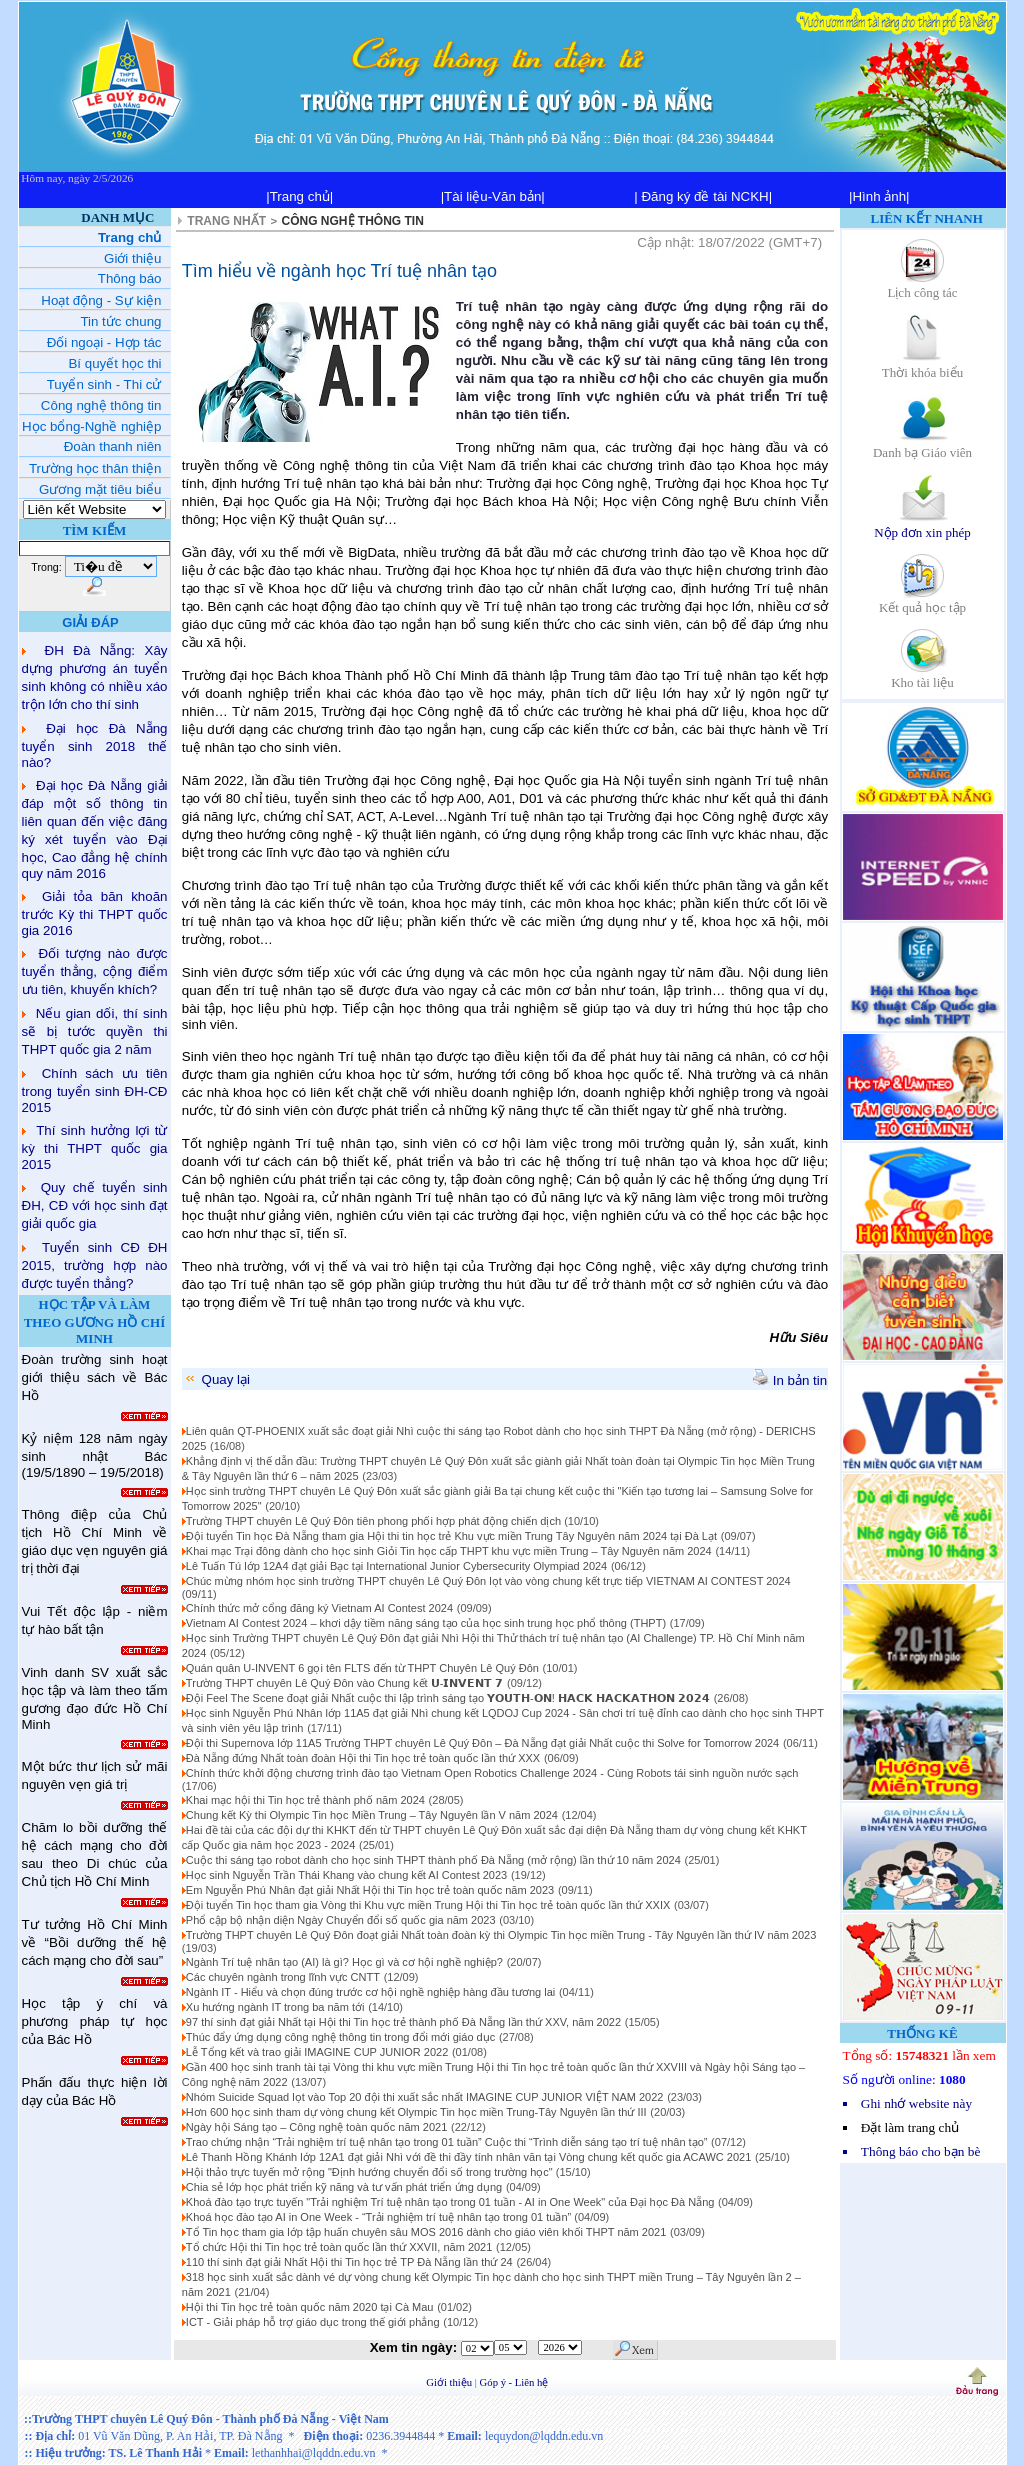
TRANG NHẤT (226, 221)
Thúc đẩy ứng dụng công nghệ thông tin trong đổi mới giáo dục (340, 2037)
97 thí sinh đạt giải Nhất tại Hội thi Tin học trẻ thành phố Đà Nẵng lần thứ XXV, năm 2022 (403, 2022)
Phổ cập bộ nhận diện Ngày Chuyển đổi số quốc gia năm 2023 (341, 1920)
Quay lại (216, 1379)
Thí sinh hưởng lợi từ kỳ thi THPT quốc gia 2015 (95, 1147)
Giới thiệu (450, 2382)
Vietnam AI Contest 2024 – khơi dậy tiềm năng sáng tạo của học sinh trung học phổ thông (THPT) (426, 1623)
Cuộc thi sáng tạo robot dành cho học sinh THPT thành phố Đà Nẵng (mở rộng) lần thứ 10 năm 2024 (433, 1860)
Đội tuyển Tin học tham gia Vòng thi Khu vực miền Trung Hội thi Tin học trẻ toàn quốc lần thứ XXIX (428, 1905)
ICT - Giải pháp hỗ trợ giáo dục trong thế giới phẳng (313, 2322)
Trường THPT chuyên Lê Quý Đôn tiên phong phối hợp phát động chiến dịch (375, 1521)
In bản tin (790, 1380)
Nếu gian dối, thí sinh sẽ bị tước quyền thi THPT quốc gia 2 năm (95, 1031)
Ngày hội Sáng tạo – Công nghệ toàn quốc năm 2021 (316, 2127)
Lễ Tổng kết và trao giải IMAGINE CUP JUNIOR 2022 (317, 2052)
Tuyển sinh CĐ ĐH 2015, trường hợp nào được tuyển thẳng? (95, 1265)
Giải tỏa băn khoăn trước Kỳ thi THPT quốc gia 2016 (95, 913)
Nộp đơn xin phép (922, 525)
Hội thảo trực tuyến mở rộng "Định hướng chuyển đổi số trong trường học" (371, 2172)
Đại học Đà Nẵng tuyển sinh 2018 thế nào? (95, 745)
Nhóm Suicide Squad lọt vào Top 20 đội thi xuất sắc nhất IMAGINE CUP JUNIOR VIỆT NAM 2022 (425, 2097)
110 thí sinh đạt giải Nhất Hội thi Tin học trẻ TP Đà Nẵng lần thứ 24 (349, 2262)
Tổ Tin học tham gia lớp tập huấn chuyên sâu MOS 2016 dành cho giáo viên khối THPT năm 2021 (426, 2232)
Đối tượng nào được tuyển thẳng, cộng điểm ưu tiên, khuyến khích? (95, 971)
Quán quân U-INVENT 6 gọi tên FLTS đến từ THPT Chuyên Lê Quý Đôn (362, 1668)
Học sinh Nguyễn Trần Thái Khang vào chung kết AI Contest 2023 (346, 1875)
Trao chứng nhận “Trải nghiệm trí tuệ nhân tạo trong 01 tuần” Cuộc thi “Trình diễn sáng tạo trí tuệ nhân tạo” (447, 2142)
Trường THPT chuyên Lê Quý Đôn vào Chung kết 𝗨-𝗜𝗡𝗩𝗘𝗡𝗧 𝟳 (345, 1683)
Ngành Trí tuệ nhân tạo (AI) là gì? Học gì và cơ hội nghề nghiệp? (344, 1962)
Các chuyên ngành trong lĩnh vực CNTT (283, 1977)
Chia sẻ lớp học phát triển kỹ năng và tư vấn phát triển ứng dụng (344, 2187)
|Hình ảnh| (879, 196)
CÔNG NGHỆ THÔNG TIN (353, 221)
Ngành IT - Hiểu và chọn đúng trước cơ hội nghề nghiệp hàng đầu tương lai (370, 1992)
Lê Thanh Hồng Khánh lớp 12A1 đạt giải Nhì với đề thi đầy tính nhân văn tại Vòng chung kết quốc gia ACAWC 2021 (468, 2157)
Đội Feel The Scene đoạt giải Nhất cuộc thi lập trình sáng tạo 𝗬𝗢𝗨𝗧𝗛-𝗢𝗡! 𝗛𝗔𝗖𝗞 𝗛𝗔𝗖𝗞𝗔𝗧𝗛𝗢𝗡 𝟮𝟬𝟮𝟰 (448, 1698)
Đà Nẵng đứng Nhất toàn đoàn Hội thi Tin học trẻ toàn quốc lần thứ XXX (363, 1758)
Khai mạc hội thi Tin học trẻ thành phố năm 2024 (305, 1800)
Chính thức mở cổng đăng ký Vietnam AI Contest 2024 (319, 1608)
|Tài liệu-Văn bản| (493, 196)
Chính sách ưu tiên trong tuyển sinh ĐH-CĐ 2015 (95, 1090)
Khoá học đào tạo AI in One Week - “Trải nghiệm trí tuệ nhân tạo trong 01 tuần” (380, 2217)
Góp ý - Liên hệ (514, 2382)
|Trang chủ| (299, 196)
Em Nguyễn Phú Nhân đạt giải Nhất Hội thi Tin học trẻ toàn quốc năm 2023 (370, 1890)
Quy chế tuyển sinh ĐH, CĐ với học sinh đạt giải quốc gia (95, 1205)
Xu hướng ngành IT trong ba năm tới (275, 2007)
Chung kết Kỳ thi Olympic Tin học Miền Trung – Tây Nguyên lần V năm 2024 (372, 1815)
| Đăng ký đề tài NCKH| (703, 196)
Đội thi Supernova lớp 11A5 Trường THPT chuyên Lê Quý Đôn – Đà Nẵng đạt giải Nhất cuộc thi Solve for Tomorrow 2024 (482, 1743)
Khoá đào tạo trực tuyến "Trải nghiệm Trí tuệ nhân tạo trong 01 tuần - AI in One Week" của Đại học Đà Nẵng (450, 2202)
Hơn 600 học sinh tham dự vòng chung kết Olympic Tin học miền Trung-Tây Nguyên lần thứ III (416, 2112)
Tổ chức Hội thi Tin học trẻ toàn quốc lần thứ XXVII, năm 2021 (339, 2247)
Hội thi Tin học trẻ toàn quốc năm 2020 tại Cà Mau (310, 2307)
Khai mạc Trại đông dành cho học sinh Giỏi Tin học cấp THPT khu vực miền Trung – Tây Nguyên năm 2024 (449, 1551)
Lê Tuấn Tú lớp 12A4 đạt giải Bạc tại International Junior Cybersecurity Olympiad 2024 (396, 1566)
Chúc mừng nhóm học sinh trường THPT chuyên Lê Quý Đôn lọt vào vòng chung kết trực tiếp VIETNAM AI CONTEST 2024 (488, 1581)
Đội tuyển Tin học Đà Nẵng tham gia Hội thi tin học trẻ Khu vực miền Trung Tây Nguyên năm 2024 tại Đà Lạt (451, 1536)
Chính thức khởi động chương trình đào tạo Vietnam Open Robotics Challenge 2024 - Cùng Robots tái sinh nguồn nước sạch (492, 1773)
